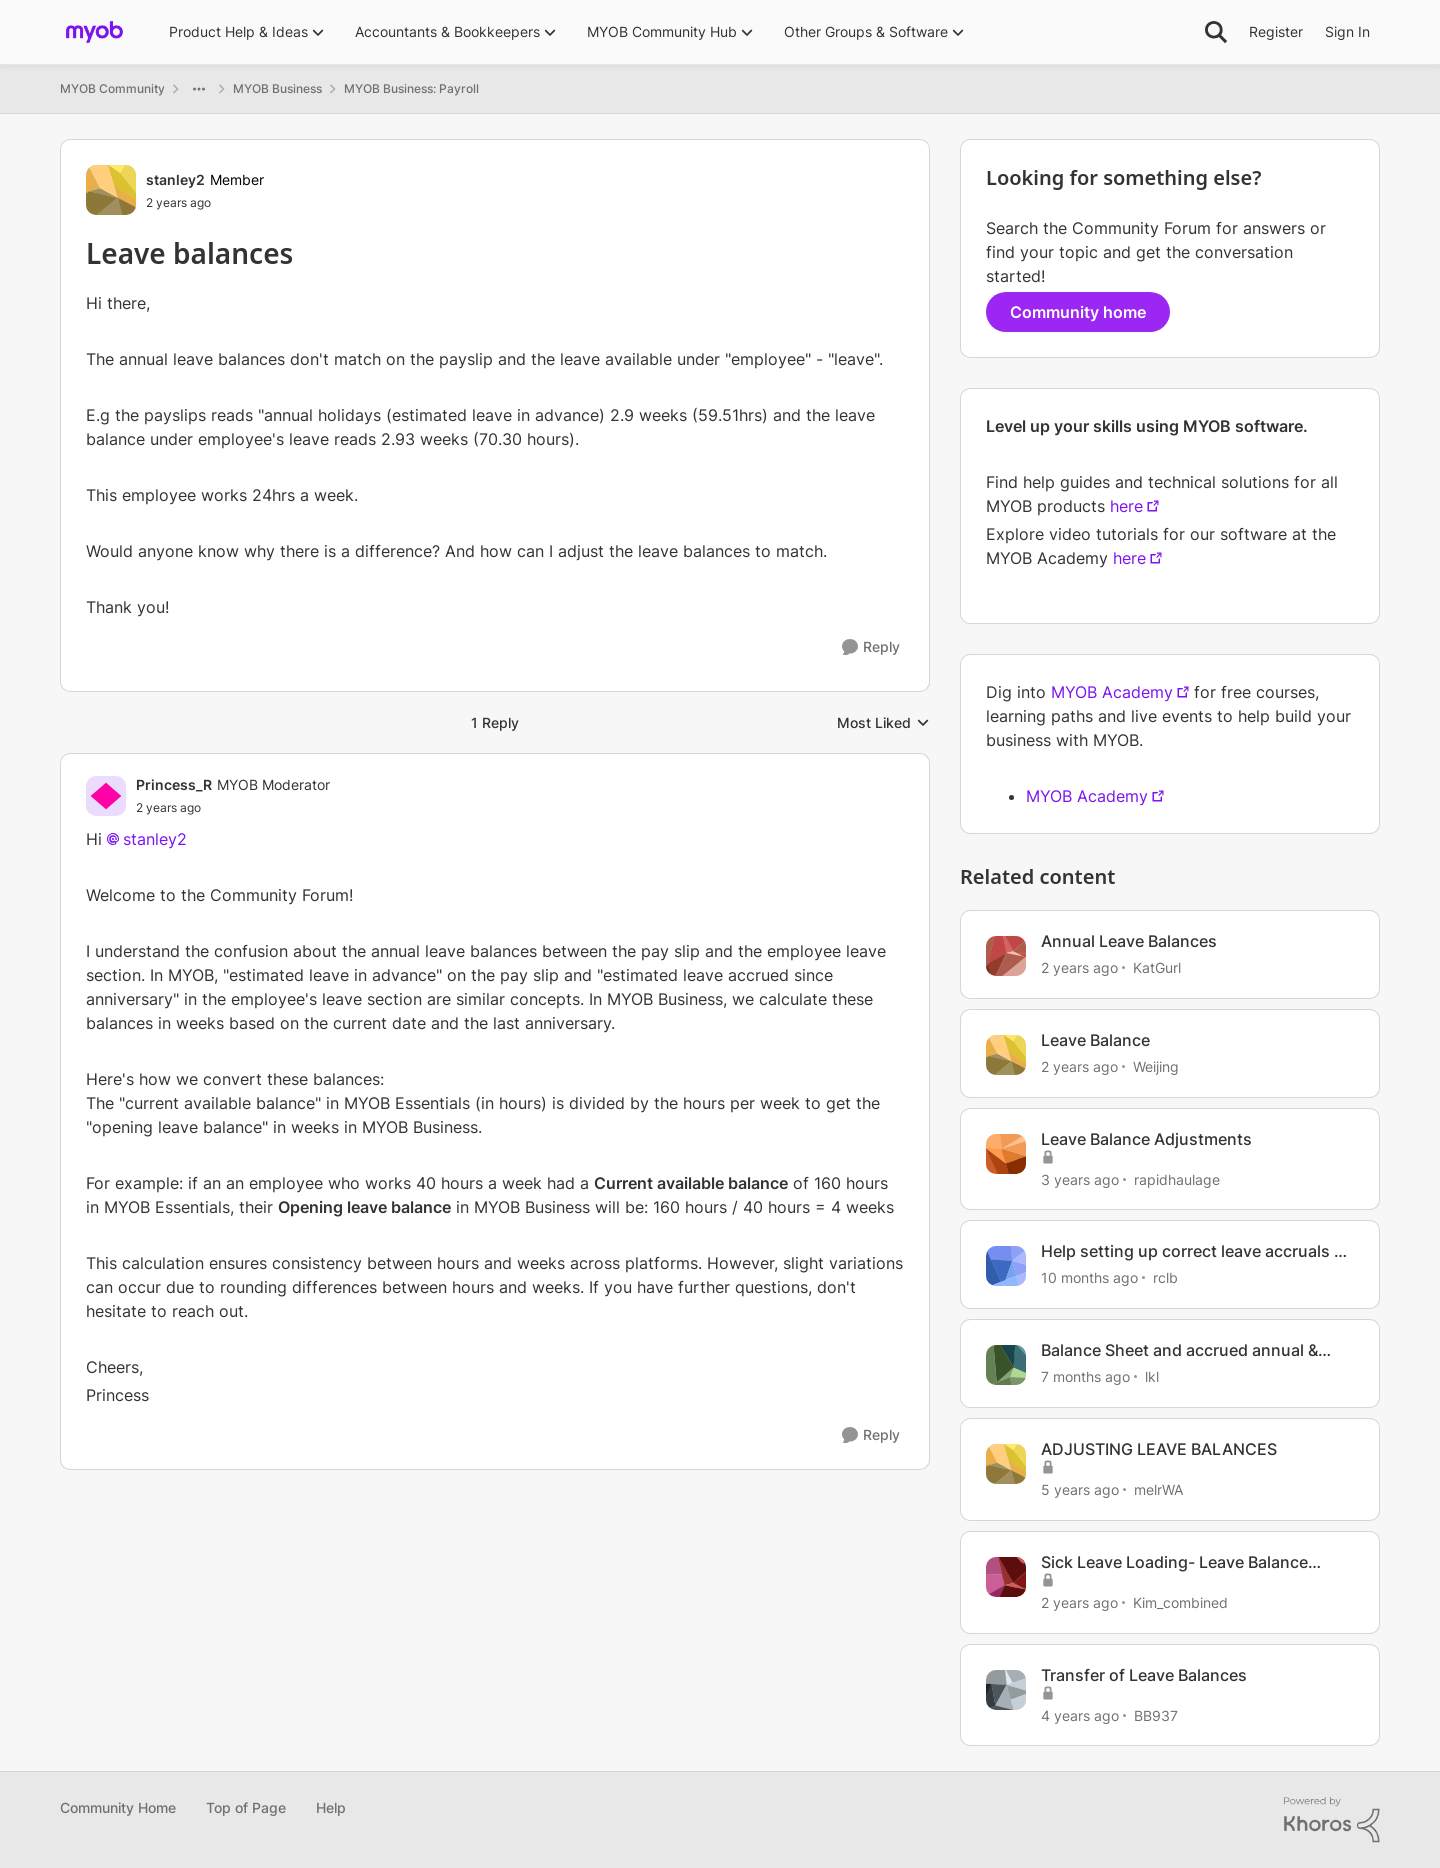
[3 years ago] (1080, 1178)
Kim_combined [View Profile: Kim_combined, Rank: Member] (1180, 1602)
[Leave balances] (233, 808)
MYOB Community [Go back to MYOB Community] (112, 88)
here (1126, 506)
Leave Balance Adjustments (1146, 1139)
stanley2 (155, 839)
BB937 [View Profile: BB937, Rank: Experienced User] (1156, 1714)
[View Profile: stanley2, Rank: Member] (111, 190)
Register (1276, 31)
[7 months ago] (1085, 1376)
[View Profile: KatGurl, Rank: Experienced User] (1006, 956)
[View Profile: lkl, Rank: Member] (1006, 1365)
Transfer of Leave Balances (1144, 1675)
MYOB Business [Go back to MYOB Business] (277, 88)
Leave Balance (1095, 1040)
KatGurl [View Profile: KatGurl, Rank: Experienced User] (1157, 967)
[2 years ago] (1079, 967)
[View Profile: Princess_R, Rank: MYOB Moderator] (106, 796)
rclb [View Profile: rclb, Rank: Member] (1165, 1277)
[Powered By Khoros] (1332, 1820)
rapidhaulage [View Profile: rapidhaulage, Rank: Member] (1177, 1178)
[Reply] (871, 647)
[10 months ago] (1089, 1277)
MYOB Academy (1112, 692)
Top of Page (246, 1807)
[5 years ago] (1080, 1489)
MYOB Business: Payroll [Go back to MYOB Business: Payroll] (411, 88)
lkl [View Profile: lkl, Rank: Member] (1152, 1376)
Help (331, 1807)
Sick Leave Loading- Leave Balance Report (1174, 1562)
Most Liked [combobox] (883, 723)
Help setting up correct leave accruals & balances (1192, 1251)
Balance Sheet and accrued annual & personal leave (1179, 1350)
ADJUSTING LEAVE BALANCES (1159, 1449)
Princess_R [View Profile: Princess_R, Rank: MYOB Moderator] (174, 784)
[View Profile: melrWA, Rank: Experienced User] (1006, 1464)
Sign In (1347, 31)
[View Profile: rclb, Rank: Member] (1006, 1266)
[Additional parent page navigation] (199, 89)
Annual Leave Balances (1129, 941)
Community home (1078, 312)
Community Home (118, 1807)
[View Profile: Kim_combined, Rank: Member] (1006, 1577)
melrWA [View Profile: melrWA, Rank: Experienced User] (1158, 1489)
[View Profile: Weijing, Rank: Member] (1006, 1055)
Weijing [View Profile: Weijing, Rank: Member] (1156, 1066)
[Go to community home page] (94, 32)
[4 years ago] (1080, 1714)
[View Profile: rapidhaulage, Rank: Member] (1006, 1154)
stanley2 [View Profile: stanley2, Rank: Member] (175, 179)
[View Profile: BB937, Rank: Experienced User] (1006, 1690)
